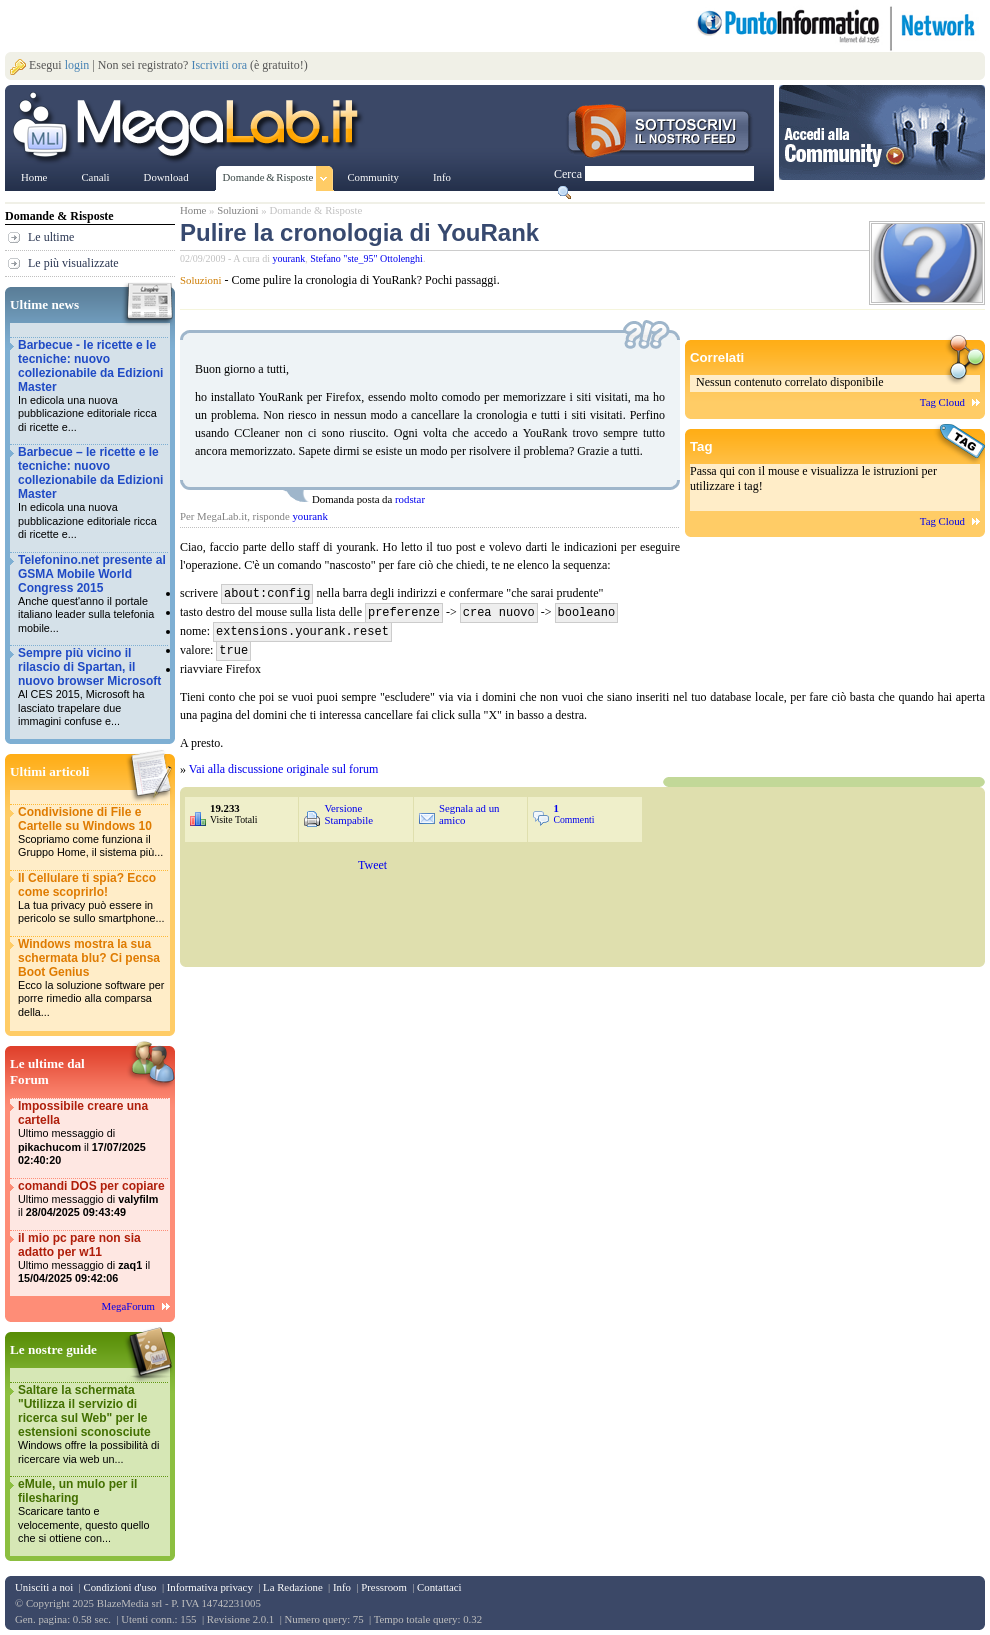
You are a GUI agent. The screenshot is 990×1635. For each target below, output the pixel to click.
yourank (289, 258)
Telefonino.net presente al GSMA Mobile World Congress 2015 (92, 594)
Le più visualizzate (73, 263)
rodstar (410, 499)
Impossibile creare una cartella (92, 1133)
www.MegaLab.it (189, 128)
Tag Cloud (942, 402)
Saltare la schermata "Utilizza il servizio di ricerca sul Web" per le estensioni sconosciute (92, 1424)
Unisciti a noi (44, 1587)
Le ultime (51, 237)
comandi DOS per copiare (92, 1199)
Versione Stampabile (348, 810)
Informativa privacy (210, 1587)
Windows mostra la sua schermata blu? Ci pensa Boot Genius (92, 978)
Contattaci (439, 1587)
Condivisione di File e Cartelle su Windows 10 (92, 832)
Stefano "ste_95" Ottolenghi (366, 258)
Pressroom (384, 1587)
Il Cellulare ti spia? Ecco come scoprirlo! (92, 898)
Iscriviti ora (219, 65)
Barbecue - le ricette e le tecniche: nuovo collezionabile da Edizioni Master (92, 386)
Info (342, 1587)
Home (193, 210)
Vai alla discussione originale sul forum (284, 765)
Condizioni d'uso (119, 1587)
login (77, 65)
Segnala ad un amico (469, 810)
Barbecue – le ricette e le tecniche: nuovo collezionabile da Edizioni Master (92, 493)
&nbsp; (583, 904)
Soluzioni (237, 210)
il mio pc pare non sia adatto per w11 (92, 1258)
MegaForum (128, 1306)
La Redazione (293, 1587)
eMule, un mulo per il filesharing (92, 1511)
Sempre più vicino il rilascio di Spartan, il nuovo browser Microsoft (92, 687)
